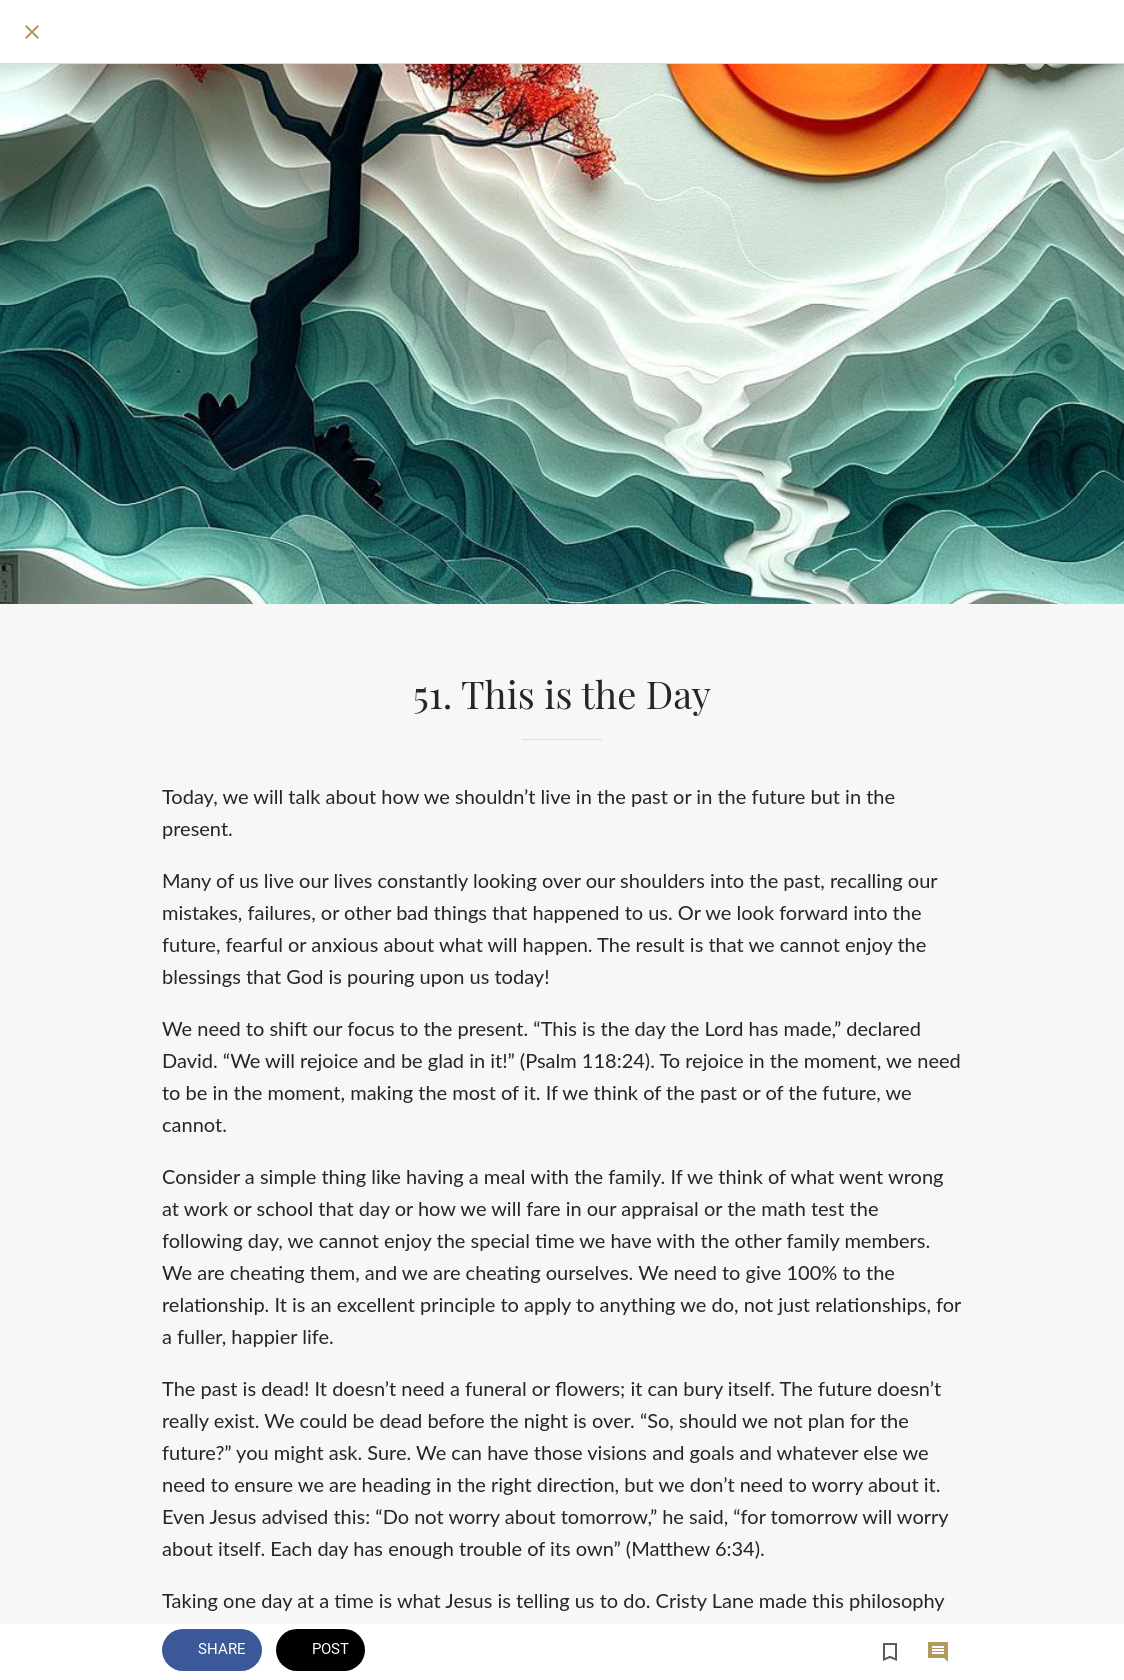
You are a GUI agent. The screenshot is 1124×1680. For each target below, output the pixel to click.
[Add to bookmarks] (890, 1652)
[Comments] (938, 1652)
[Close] (32, 32)
